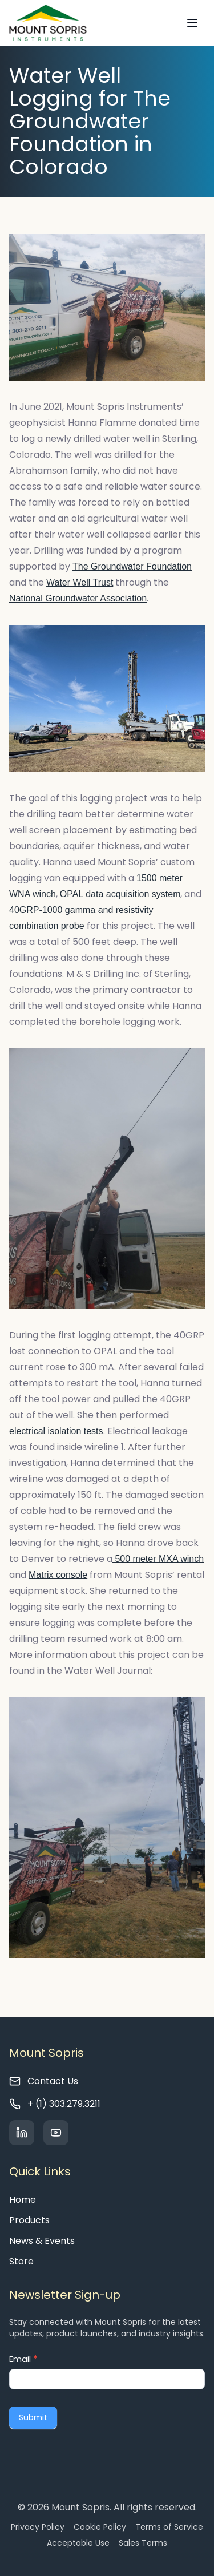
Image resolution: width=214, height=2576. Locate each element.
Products (29, 2220)
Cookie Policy (100, 2527)
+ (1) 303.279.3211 (63, 2103)
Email (23, 2359)
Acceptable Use (78, 2543)
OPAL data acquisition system (120, 894)
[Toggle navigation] (192, 22)
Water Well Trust (79, 582)
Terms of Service (169, 2527)
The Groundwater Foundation (132, 566)
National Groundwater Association (78, 598)
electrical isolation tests (56, 1431)
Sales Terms (143, 2543)
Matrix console (58, 1575)
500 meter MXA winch (158, 1559)
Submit (33, 2417)
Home (22, 2199)
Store (21, 2261)
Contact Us (52, 2081)
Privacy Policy (37, 2527)
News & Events (42, 2240)
